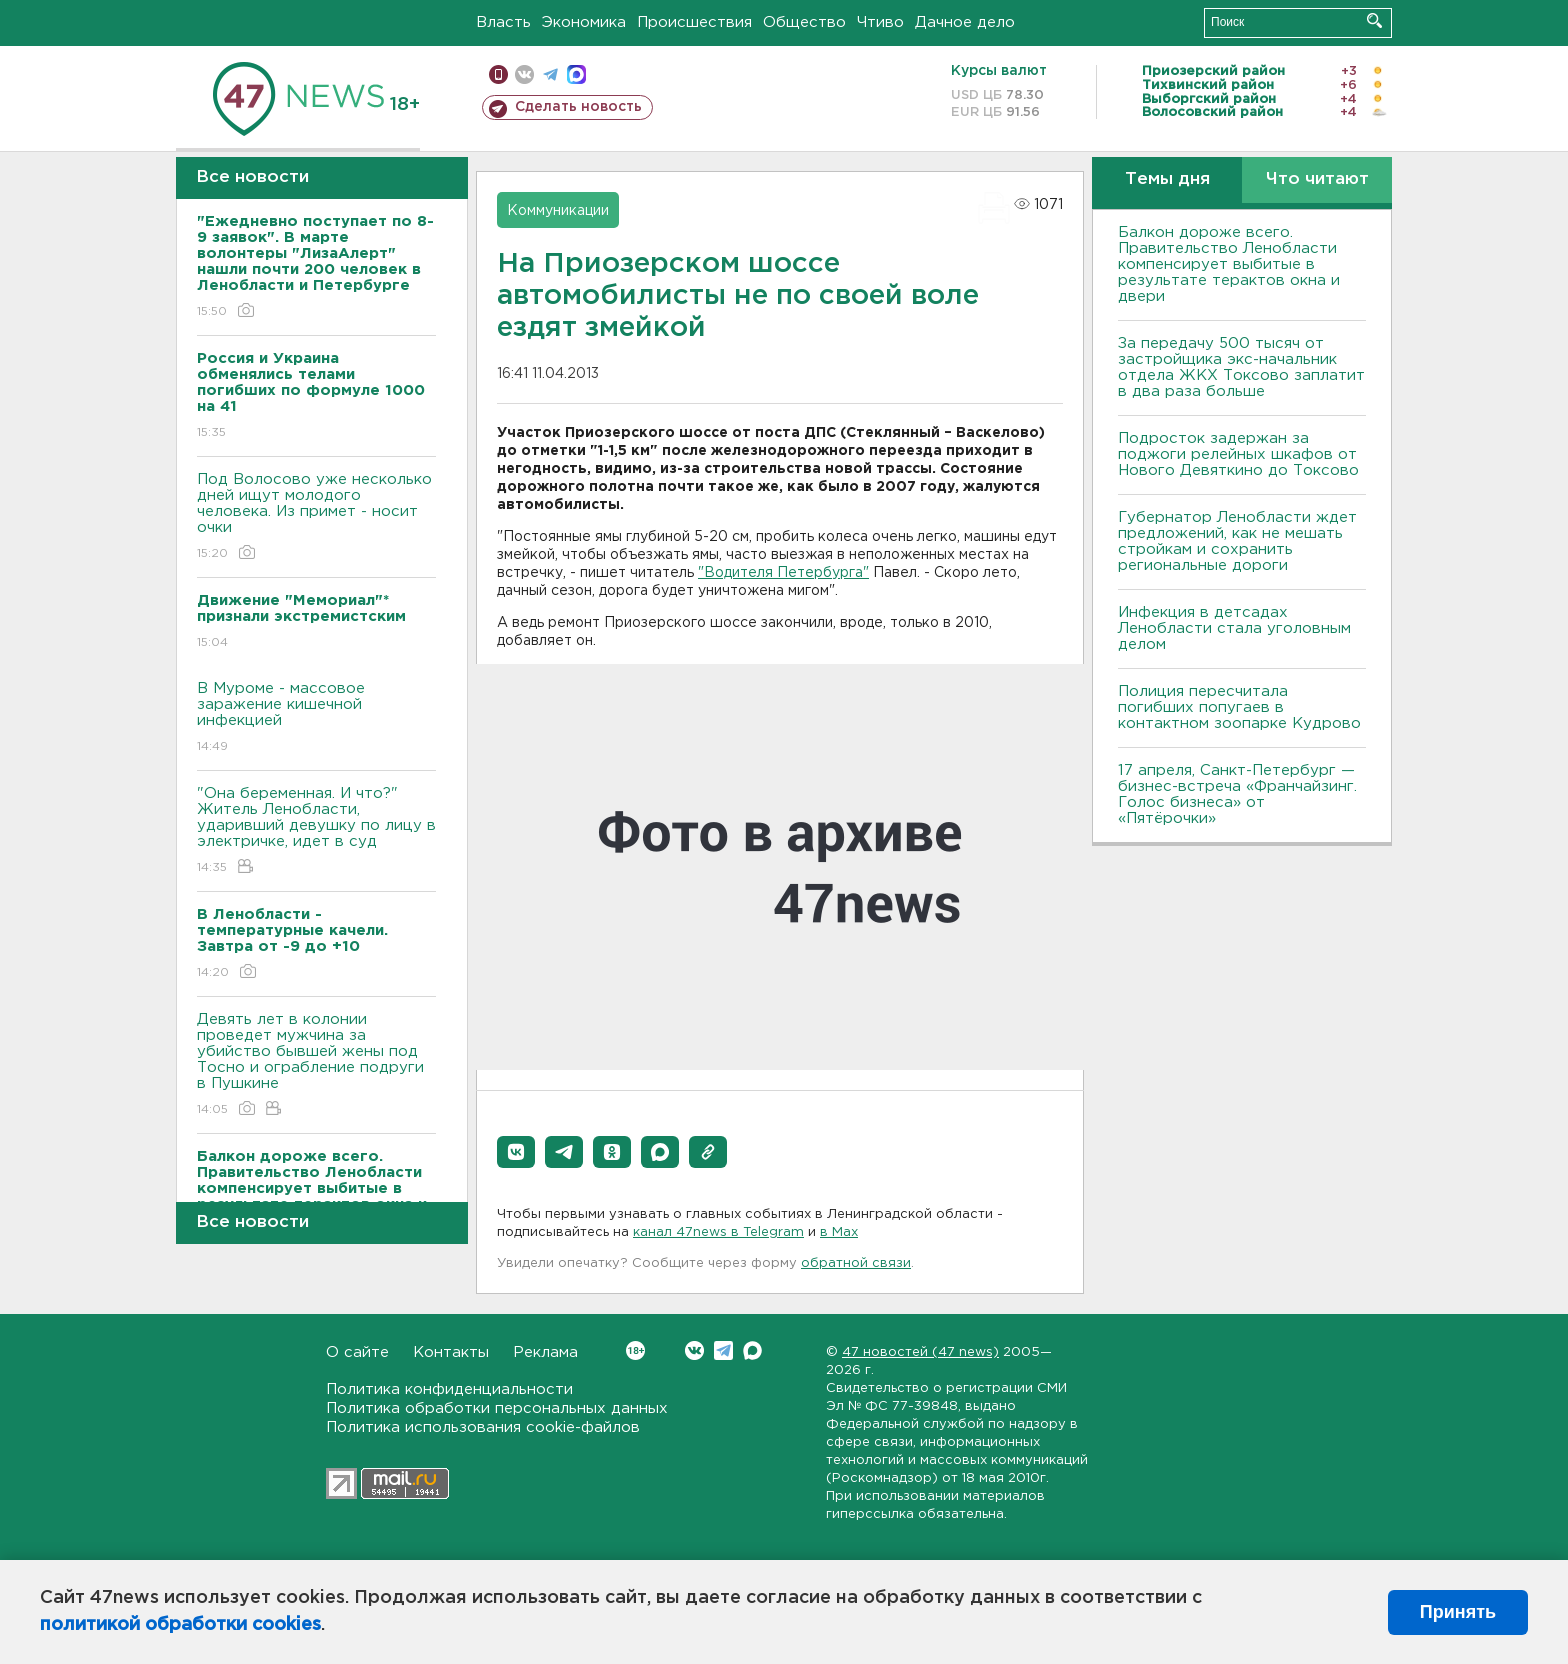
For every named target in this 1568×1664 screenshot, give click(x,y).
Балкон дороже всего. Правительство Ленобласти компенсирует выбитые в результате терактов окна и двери (1229, 264)
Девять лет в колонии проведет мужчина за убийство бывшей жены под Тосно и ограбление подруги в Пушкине (316, 1065)
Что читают (1317, 179)
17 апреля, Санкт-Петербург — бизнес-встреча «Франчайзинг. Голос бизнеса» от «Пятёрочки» (1237, 794)
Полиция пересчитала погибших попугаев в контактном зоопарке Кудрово (1239, 707)
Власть (503, 22)
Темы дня (1167, 179)
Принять (1458, 1612)
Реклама (545, 1352)
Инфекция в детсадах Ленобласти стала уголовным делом (1234, 628)
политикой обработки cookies (180, 1625)
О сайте (357, 1352)
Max (752, 1350)
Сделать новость (578, 107)
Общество (804, 22)
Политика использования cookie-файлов (483, 1427)
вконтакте (524, 74)
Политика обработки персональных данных (497, 1408)
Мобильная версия (498, 74)
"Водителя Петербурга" (783, 573)
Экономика (584, 22)
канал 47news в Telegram (718, 1232)
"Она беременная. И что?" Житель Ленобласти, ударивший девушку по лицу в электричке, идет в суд (316, 831)
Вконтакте (635, 1350)
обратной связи (856, 1263)
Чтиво (880, 22)
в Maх (839, 1232)
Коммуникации (558, 211)
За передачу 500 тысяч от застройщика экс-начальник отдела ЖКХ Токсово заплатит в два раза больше (1241, 367)
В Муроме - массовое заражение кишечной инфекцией (316, 718)
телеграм (550, 74)
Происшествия (694, 22)
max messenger (576, 74)
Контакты (451, 1352)
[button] (516, 1152)
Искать (1374, 20)
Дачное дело (965, 22)
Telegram (723, 1350)
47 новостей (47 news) (920, 1352)
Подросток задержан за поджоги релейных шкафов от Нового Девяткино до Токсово (1238, 454)
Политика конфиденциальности (449, 1389)
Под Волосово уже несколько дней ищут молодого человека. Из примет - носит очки (316, 517)
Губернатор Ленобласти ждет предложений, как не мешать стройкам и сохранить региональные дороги (1237, 541)
